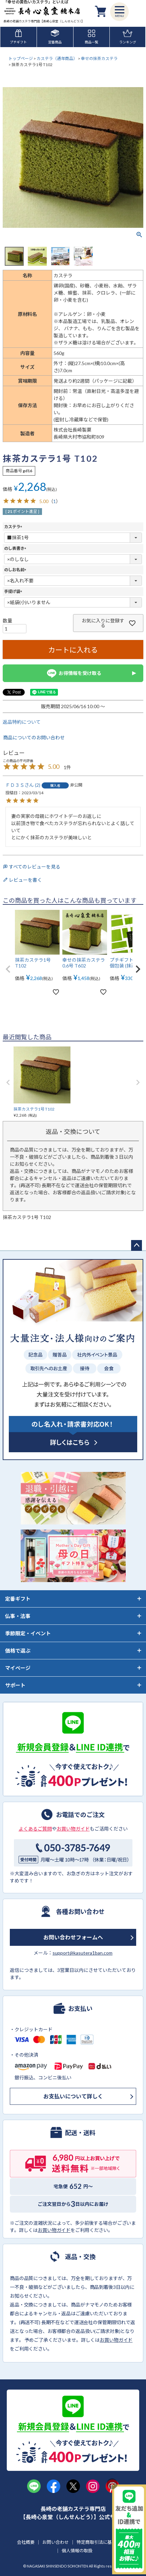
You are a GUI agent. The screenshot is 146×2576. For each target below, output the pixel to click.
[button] (8, 969)
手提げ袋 (14, 591)
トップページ (20, 58)
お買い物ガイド (73, 1829)
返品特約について (22, 722)
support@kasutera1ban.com (82, 1953)
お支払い (80, 2008)
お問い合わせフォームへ (73, 1937)
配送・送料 (80, 2132)
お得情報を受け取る (73, 673)
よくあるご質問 (35, 1829)
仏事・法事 (17, 1616)
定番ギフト (17, 1599)
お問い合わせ (55, 2542)
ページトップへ (136, 1245)
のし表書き (16, 548)
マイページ (17, 1668)
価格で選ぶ (17, 1651)
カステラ (14, 526)
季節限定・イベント (28, 1633)
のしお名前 (16, 569)
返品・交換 (80, 2256)
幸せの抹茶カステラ (99, 58)
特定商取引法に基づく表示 (103, 2542)
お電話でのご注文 (80, 1814)
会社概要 (26, 2542)
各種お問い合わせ (80, 1911)
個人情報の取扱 (77, 2550)
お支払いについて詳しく (73, 2096)
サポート (15, 1685)
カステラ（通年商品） (57, 58)
